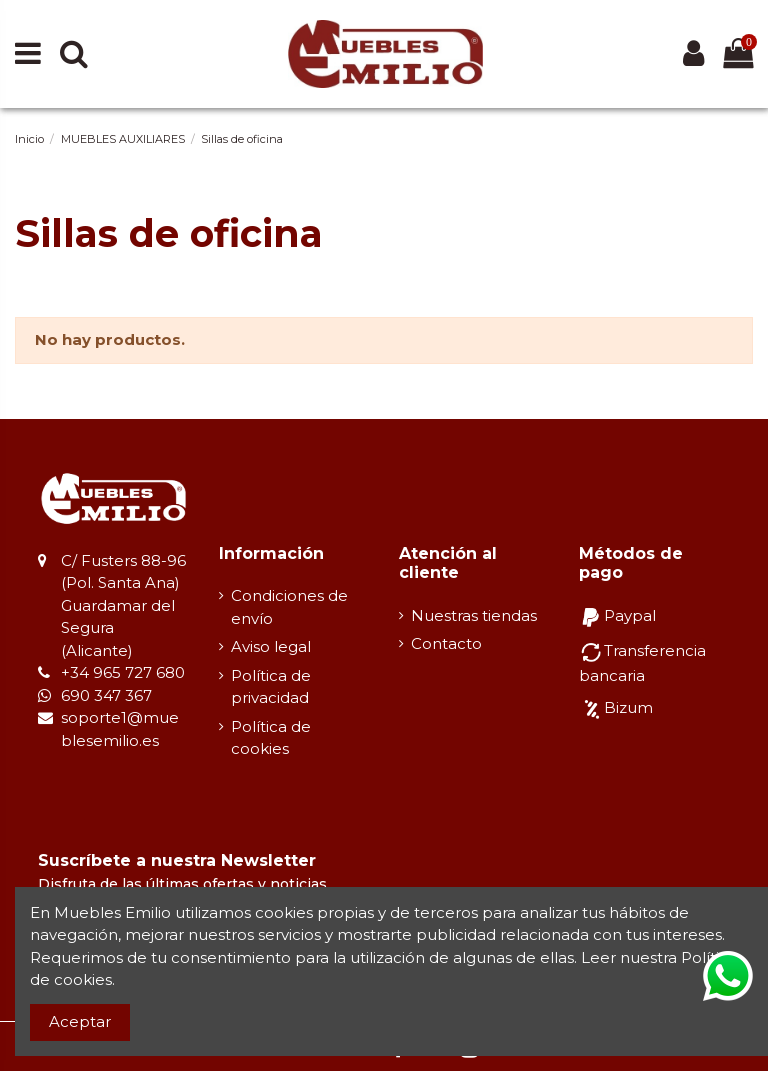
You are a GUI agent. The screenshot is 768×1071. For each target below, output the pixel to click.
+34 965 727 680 (123, 672)
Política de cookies (271, 738)
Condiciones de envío (289, 607)
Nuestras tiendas (474, 615)
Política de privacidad (271, 687)
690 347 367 (106, 695)
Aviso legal (271, 646)
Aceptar (80, 1021)
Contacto (446, 643)
